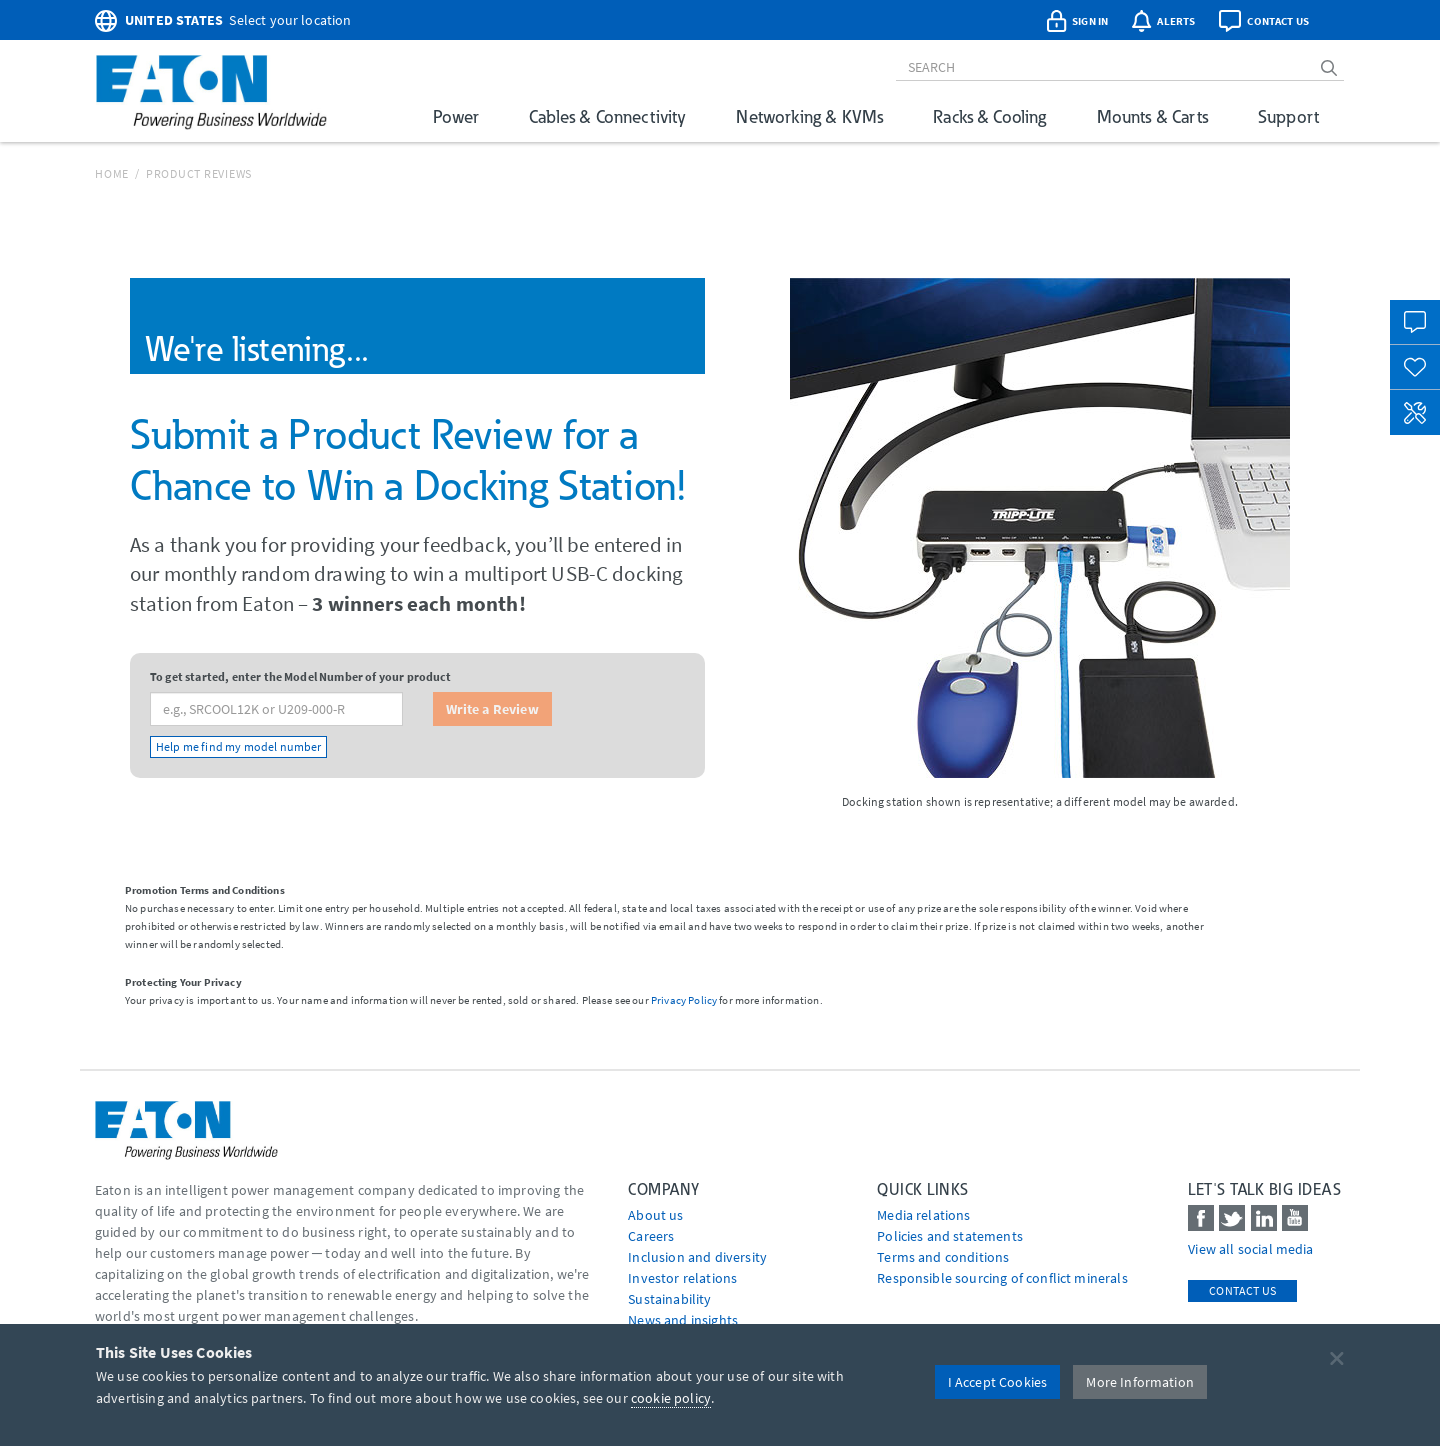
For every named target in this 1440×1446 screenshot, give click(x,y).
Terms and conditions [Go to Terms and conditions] (943, 1257)
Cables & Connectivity (607, 116)
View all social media (1250, 1249)
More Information (1140, 1382)
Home (112, 173)
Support (1288, 116)
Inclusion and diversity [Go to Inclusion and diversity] (697, 1257)
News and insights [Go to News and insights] (683, 1320)
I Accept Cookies (998, 1382)
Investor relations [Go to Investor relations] (682, 1278)
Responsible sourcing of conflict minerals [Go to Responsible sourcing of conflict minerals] (1002, 1278)
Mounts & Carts (1152, 116)
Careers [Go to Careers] (651, 1236)
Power (456, 116)
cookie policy (671, 1398)
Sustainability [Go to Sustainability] (669, 1299)
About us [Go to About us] (655, 1215)
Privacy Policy (684, 1000)
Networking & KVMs (809, 116)
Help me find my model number (238, 746)
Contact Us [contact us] (1242, 1290)
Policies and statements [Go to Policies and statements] (950, 1236)
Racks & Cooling (989, 116)
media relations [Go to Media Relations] (923, 1215)
